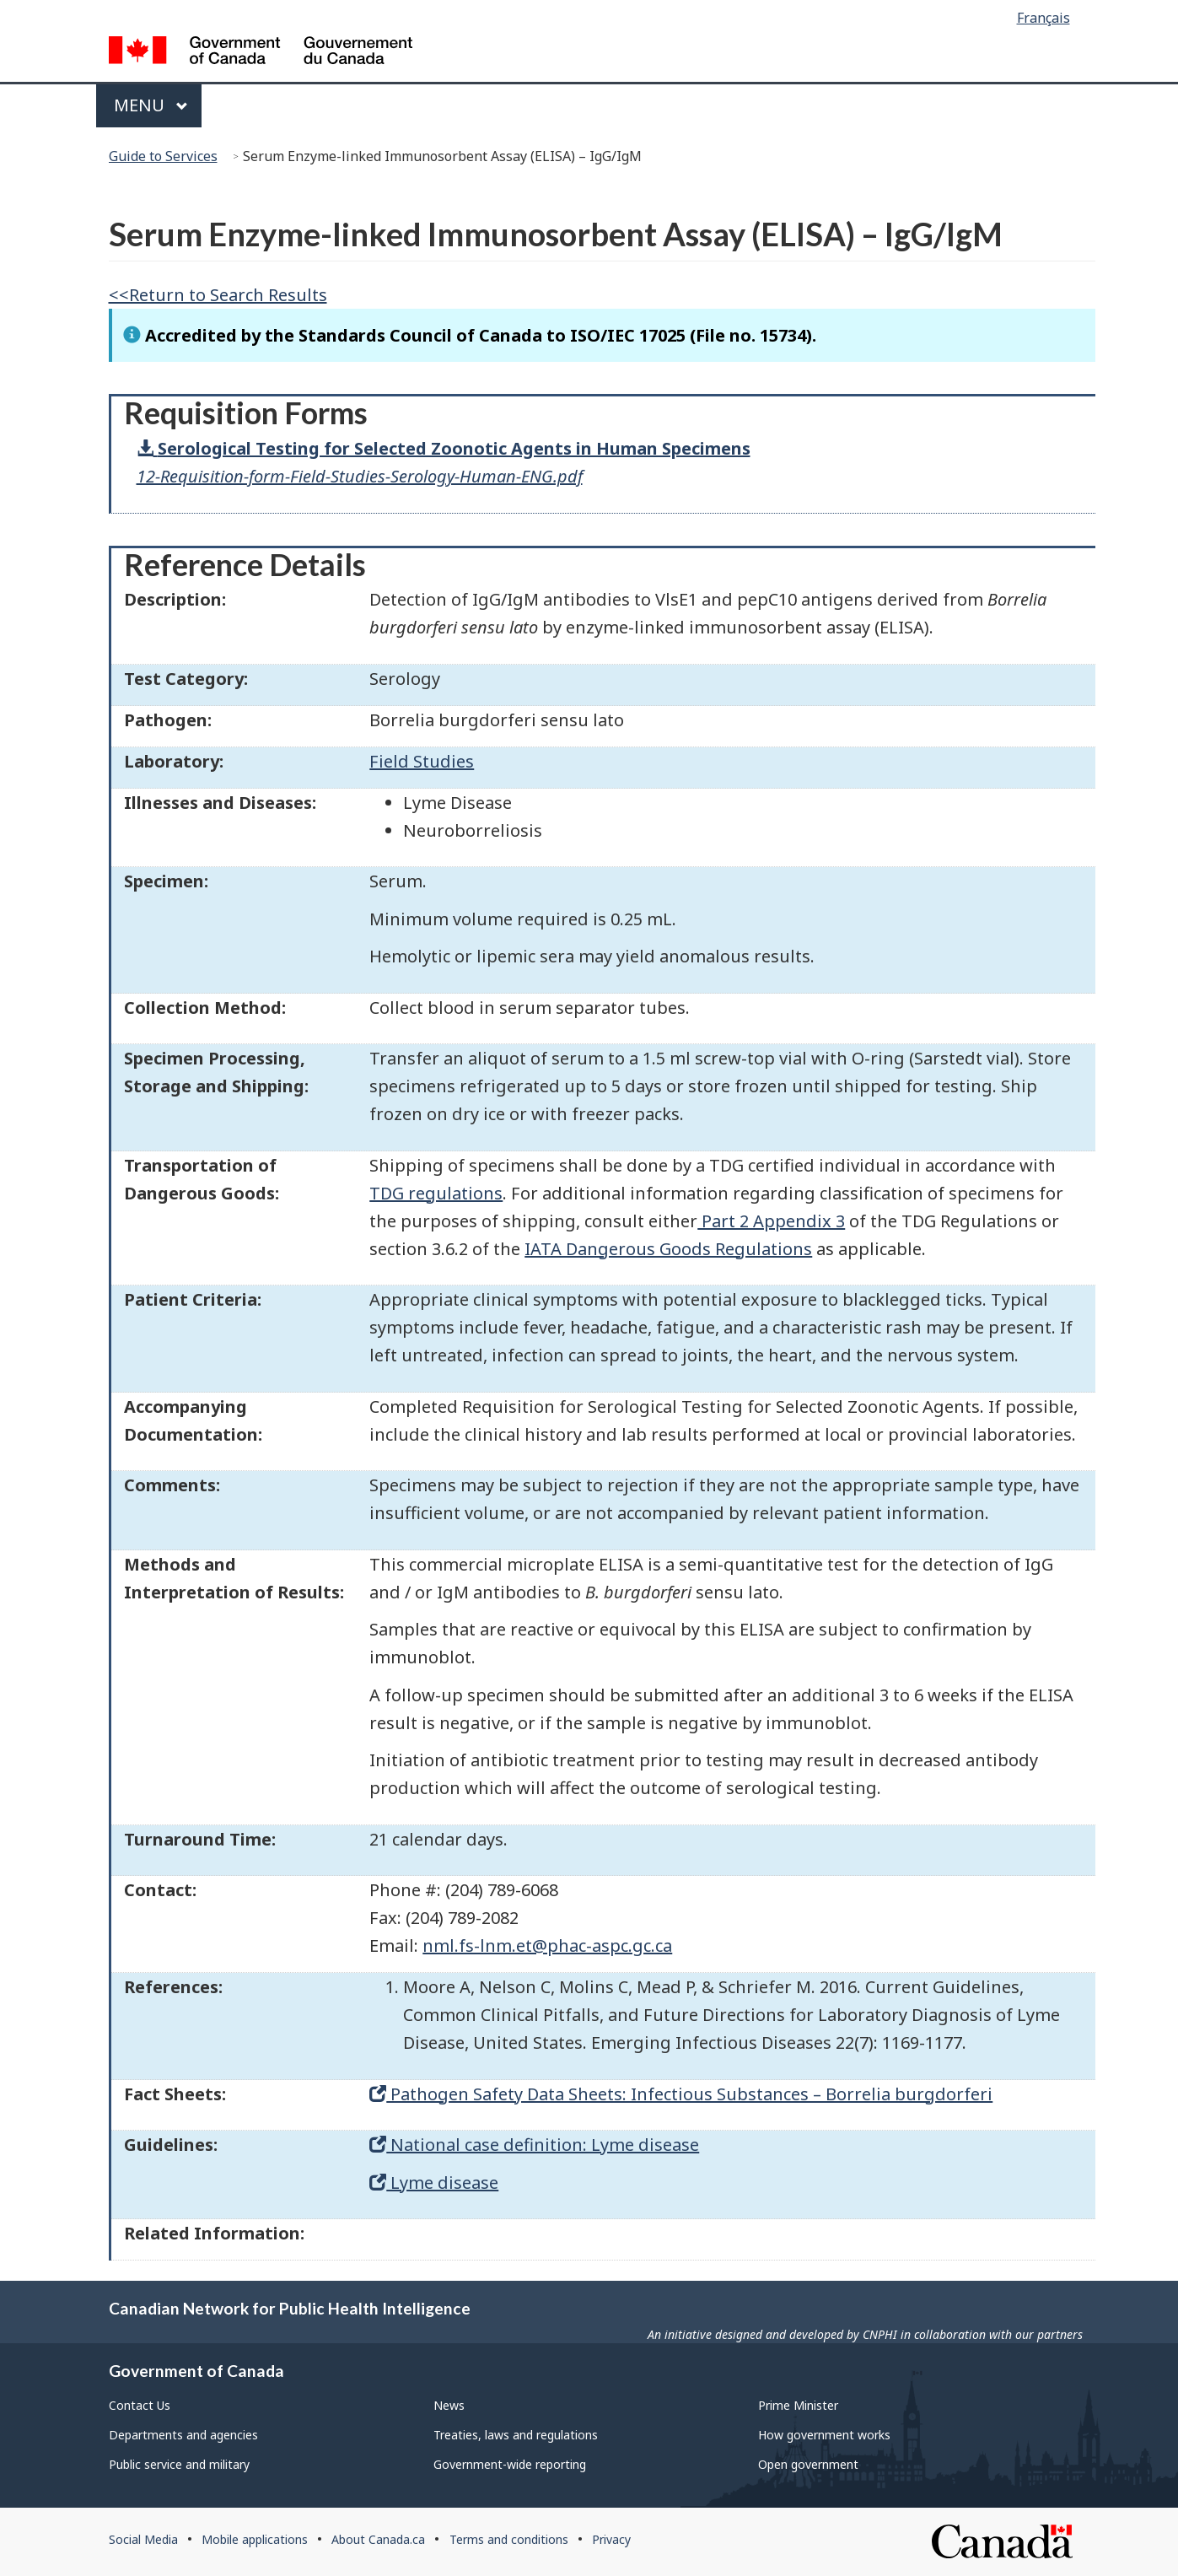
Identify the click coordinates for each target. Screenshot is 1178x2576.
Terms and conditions (508, 2539)
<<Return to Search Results (218, 294)
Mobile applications (255, 2539)
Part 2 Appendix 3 (771, 1221)
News (449, 2405)
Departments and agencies (183, 2435)
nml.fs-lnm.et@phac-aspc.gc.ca (547, 1945)
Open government (808, 2464)
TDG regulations (436, 1193)
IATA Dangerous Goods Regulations (668, 1248)
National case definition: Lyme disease (534, 2144)
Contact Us (139, 2405)
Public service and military (179, 2464)
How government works (824, 2435)
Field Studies (421, 761)
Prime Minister (798, 2405)
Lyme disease (433, 2182)
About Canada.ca (378, 2539)
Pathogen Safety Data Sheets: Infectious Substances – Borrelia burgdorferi (680, 2094)
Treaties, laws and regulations (515, 2435)
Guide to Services (163, 156)
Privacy (611, 2539)
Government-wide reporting (509, 2464)
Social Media (143, 2539)
